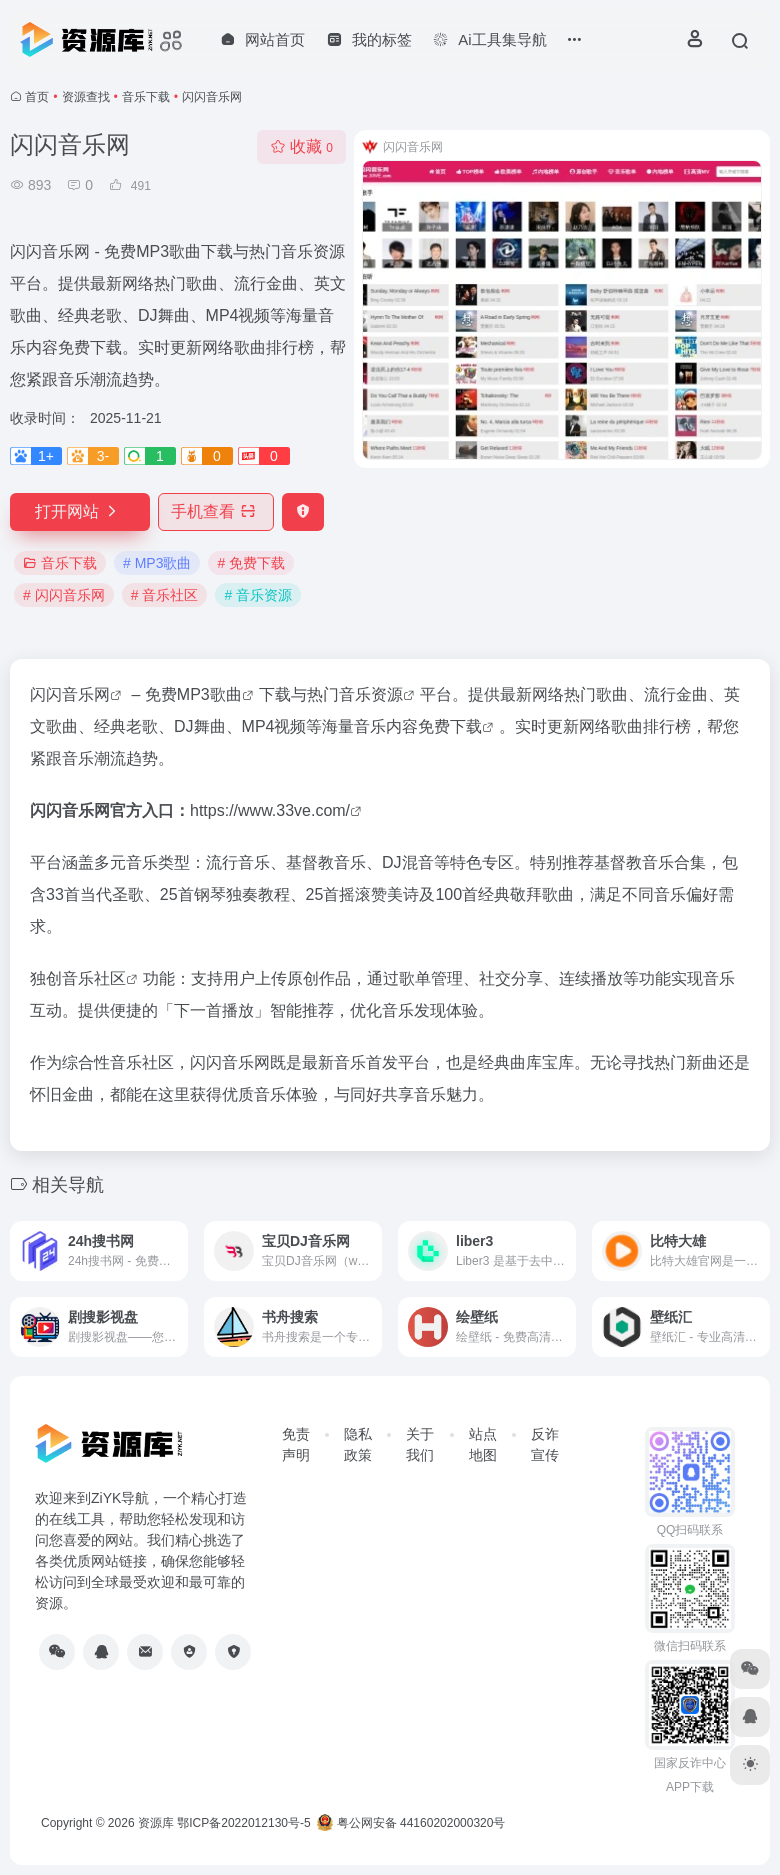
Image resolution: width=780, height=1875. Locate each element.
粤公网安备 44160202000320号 (411, 1823)
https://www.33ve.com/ (270, 810)
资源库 (156, 1823)
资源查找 (86, 97)
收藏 (301, 146)
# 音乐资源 (258, 595)
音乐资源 (371, 694)
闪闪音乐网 (70, 694)
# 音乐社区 (165, 595)
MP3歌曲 (209, 694)
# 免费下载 (251, 563)
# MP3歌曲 (157, 563)
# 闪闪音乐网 (64, 595)
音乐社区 (94, 978)
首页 (37, 97)
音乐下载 (146, 97)
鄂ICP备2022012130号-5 (243, 1823)
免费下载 (450, 726)
